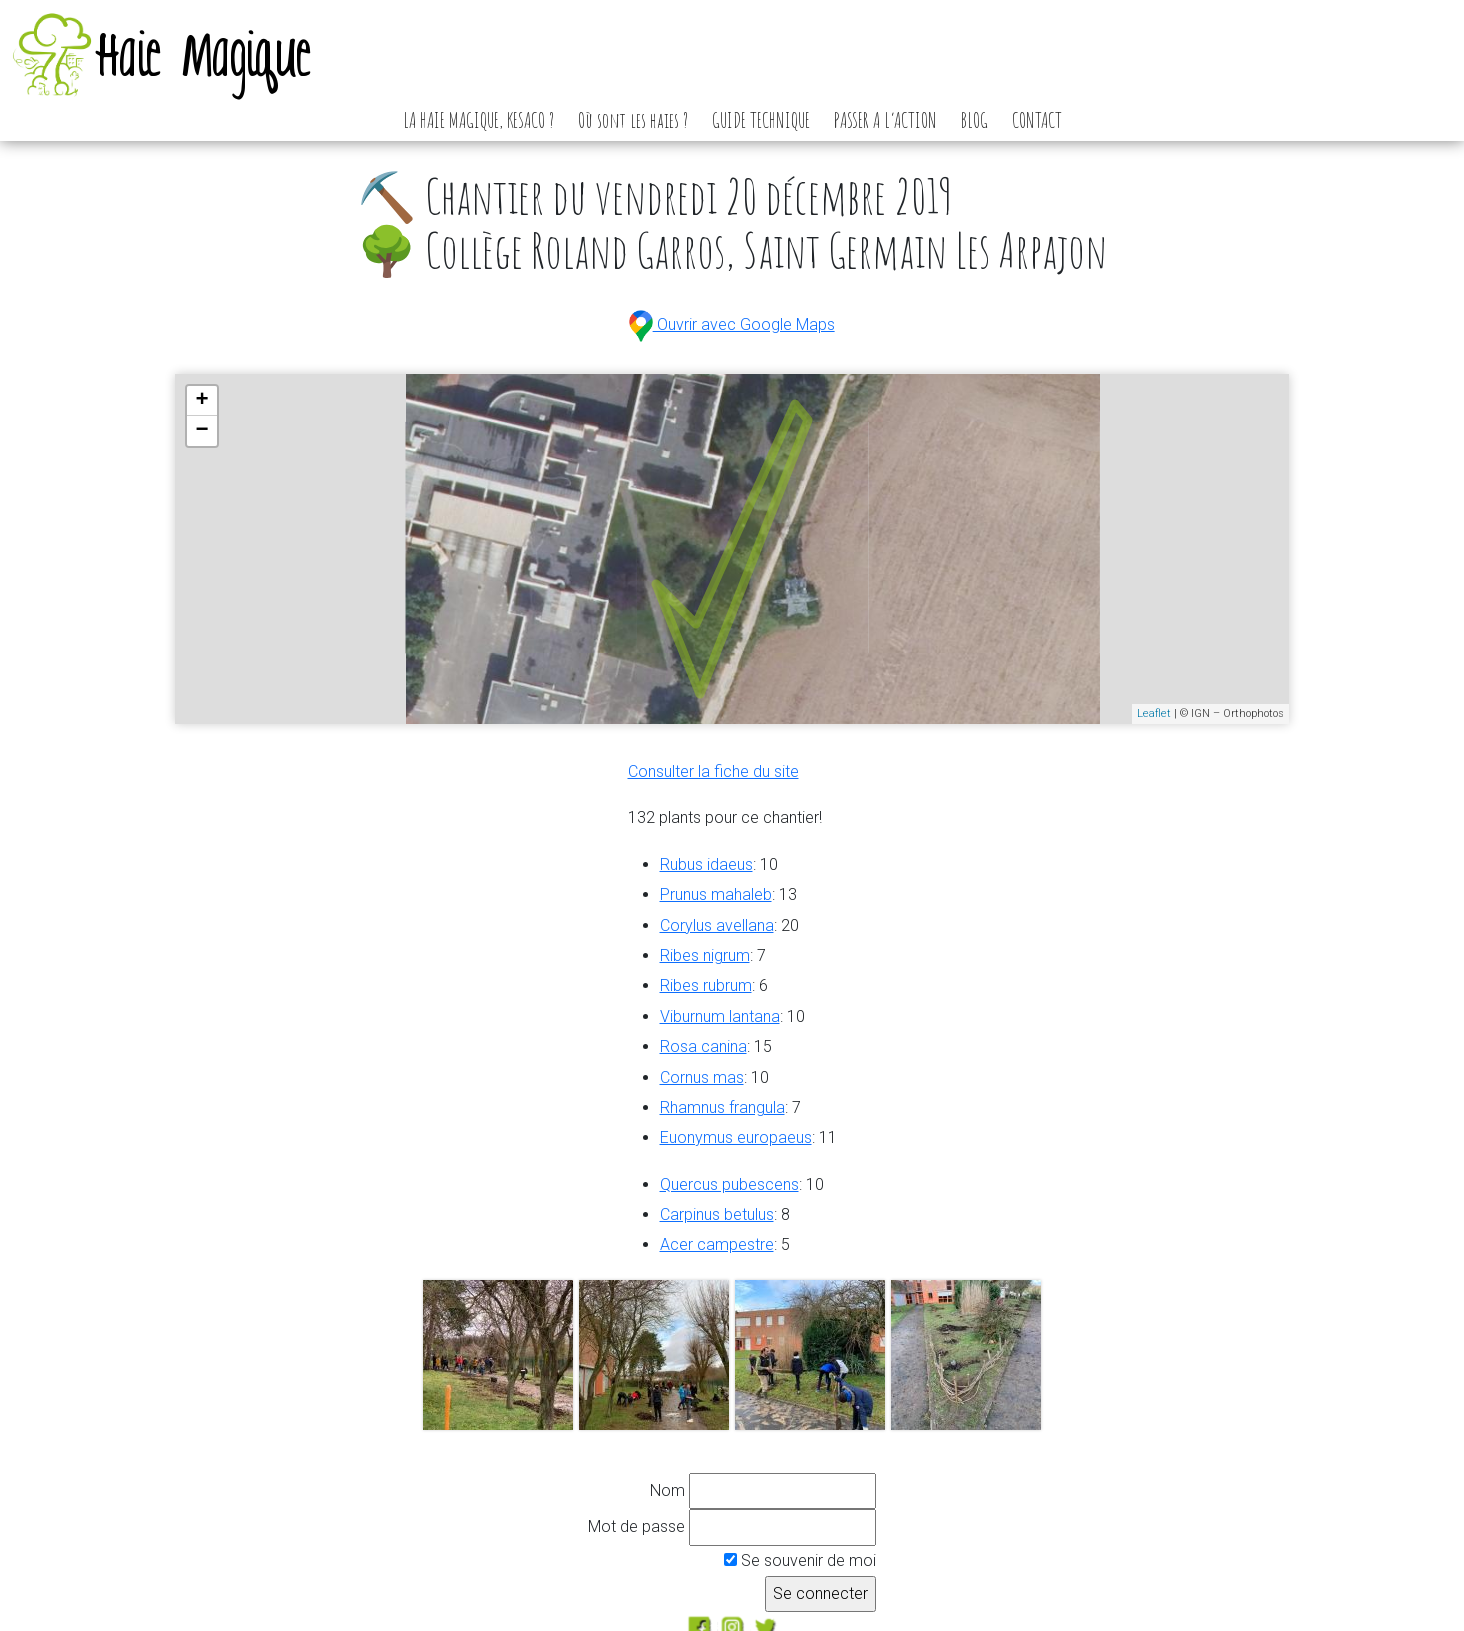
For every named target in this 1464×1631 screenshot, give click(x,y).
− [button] (202, 431)
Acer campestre (717, 1244)
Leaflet (1154, 713)
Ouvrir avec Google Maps (731, 324)
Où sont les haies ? (633, 120)
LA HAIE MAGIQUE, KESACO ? (478, 120)
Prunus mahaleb (716, 894)
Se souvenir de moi (800, 1560)
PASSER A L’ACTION (885, 120)
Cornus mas (702, 1077)
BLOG (974, 120)
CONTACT (1037, 120)
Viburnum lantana (720, 1016)
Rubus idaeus (706, 864)
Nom (667, 1490)
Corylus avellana (717, 925)
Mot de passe (636, 1526)
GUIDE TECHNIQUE (761, 120)
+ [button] (202, 401)
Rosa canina (703, 1046)
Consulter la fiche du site (713, 771)
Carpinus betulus (717, 1214)
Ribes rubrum (706, 985)
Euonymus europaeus (736, 1137)
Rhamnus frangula (722, 1107)
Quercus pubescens (729, 1184)
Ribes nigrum (705, 955)
